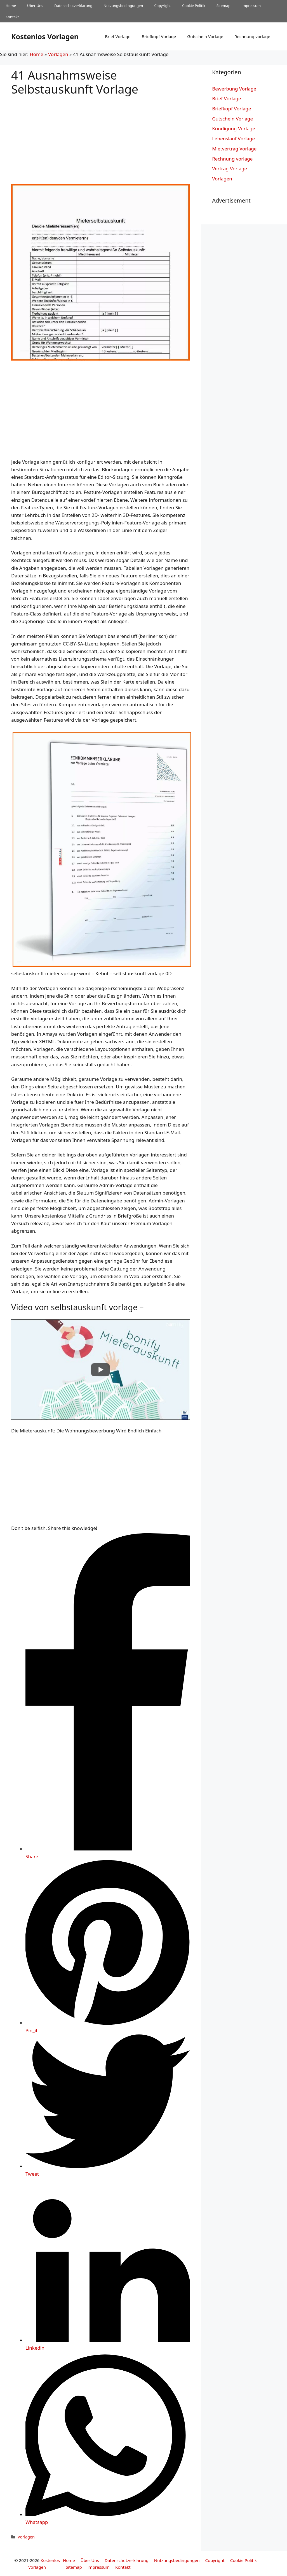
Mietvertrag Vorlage (234, 148)
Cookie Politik (193, 5)
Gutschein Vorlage (205, 36)
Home (11, 5)
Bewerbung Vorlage (234, 88)
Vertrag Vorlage (229, 168)
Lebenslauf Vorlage (233, 138)
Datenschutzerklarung (73, 5)
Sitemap (223, 5)
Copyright (162, 5)
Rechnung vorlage (252, 36)
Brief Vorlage (117, 36)
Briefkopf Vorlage (159, 36)
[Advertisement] (100, 135)
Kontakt (12, 16)
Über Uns (35, 5)
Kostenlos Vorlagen (45, 36)
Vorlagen (58, 54)
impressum (251, 5)
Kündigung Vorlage (233, 128)
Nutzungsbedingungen (123, 5)
